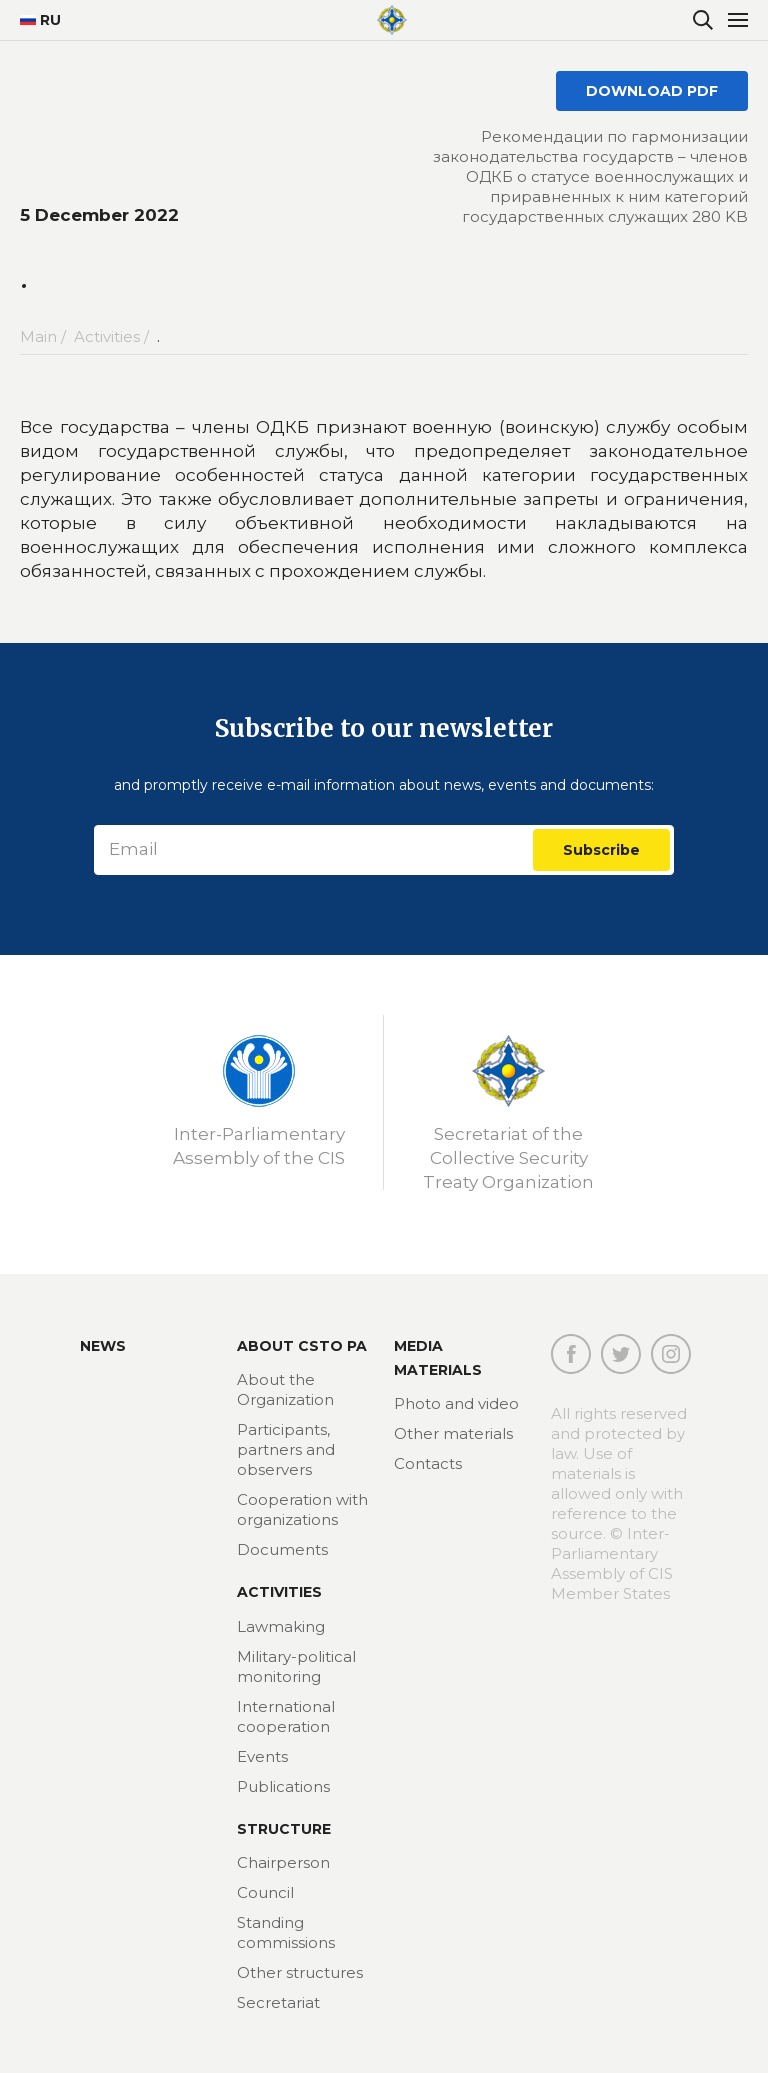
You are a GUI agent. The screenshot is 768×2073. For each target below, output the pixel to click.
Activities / (113, 336)
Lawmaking (281, 1626)
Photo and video (456, 1403)
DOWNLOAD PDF (652, 91)
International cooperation (286, 1716)
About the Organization (285, 1389)
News (103, 1346)
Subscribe (601, 850)
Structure (284, 1829)
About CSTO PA (302, 1346)
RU (40, 20)
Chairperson (283, 1862)
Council (265, 1892)
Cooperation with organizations (302, 1509)
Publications (283, 1786)
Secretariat (278, 2002)
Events (262, 1756)
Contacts (428, 1463)
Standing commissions (286, 1932)
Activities (279, 1592)
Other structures (300, 1972)
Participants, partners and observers (286, 1449)
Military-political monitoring (296, 1666)
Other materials (453, 1433)
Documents (282, 1549)
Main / (45, 336)
